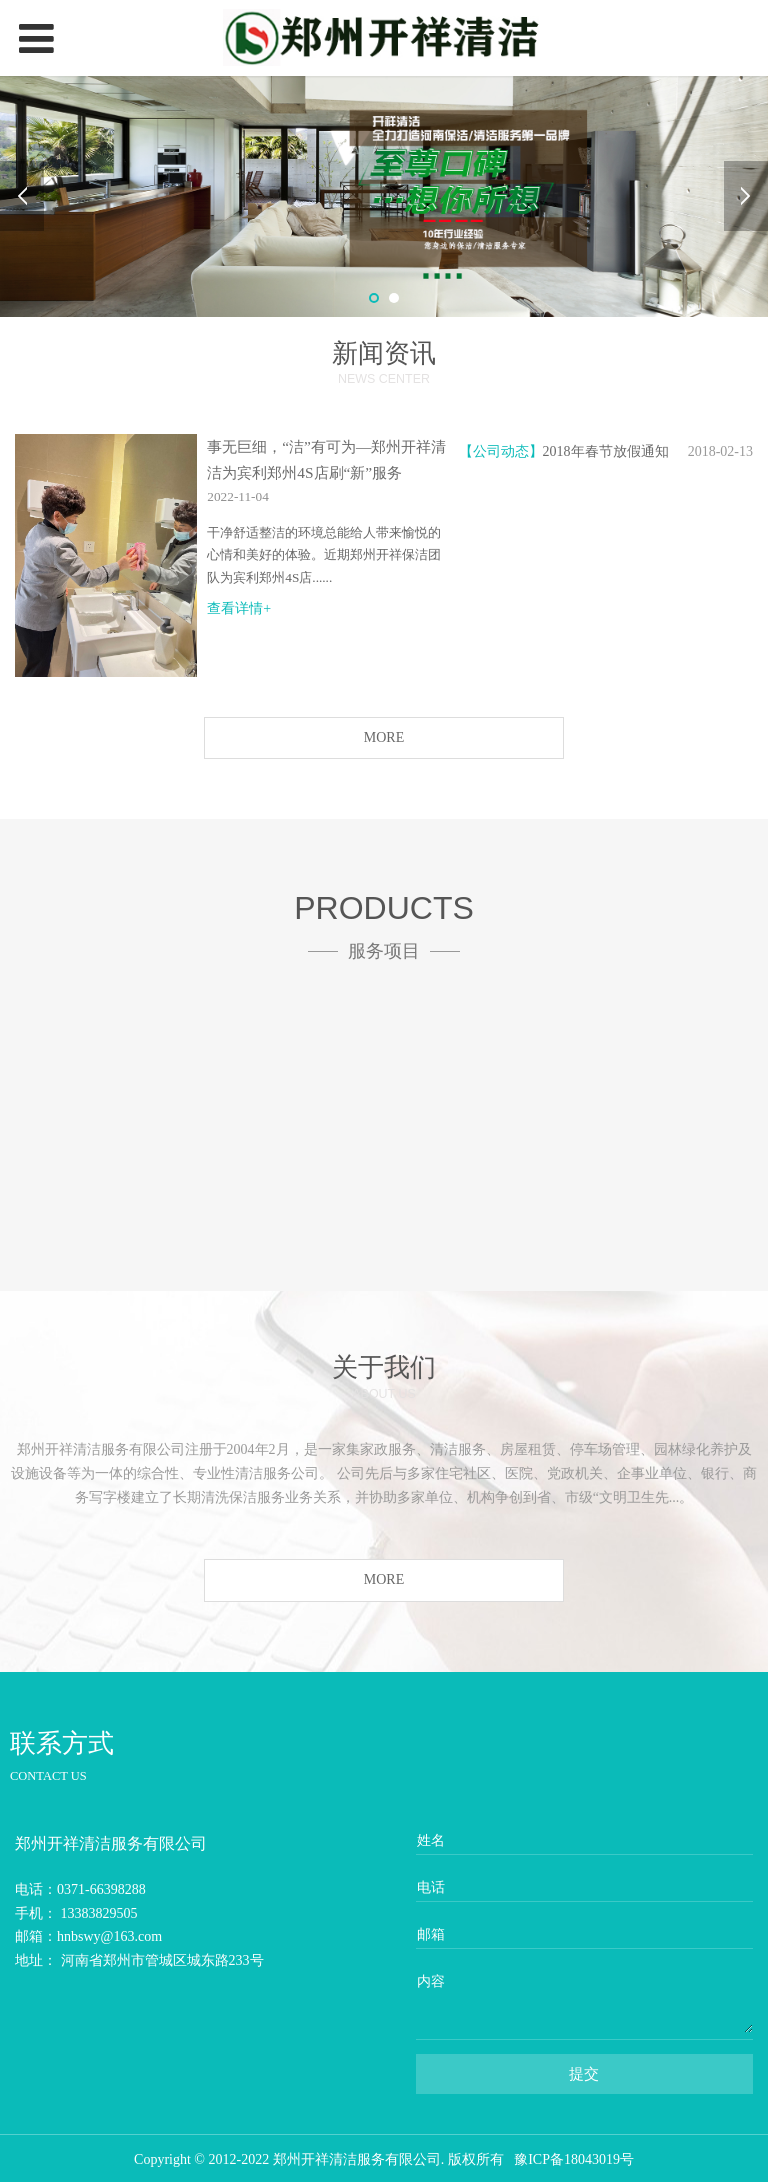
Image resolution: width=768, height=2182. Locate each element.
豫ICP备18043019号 (574, 2159)
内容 (431, 1981)
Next (746, 196)
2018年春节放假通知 (606, 451)
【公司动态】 (501, 451)
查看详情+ (239, 608)
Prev (22, 196)
